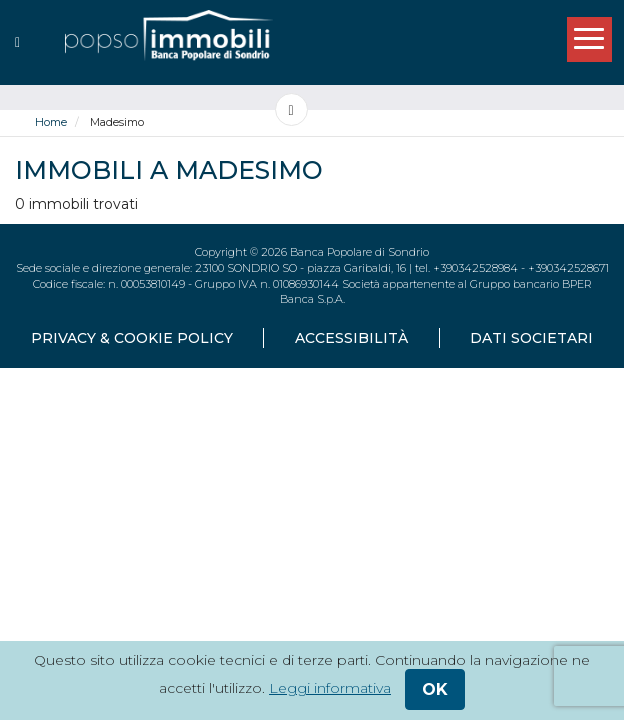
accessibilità (351, 338)
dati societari (531, 338)
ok (435, 689)
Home (51, 122)
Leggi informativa (330, 688)
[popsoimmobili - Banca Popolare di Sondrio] (169, 42)
